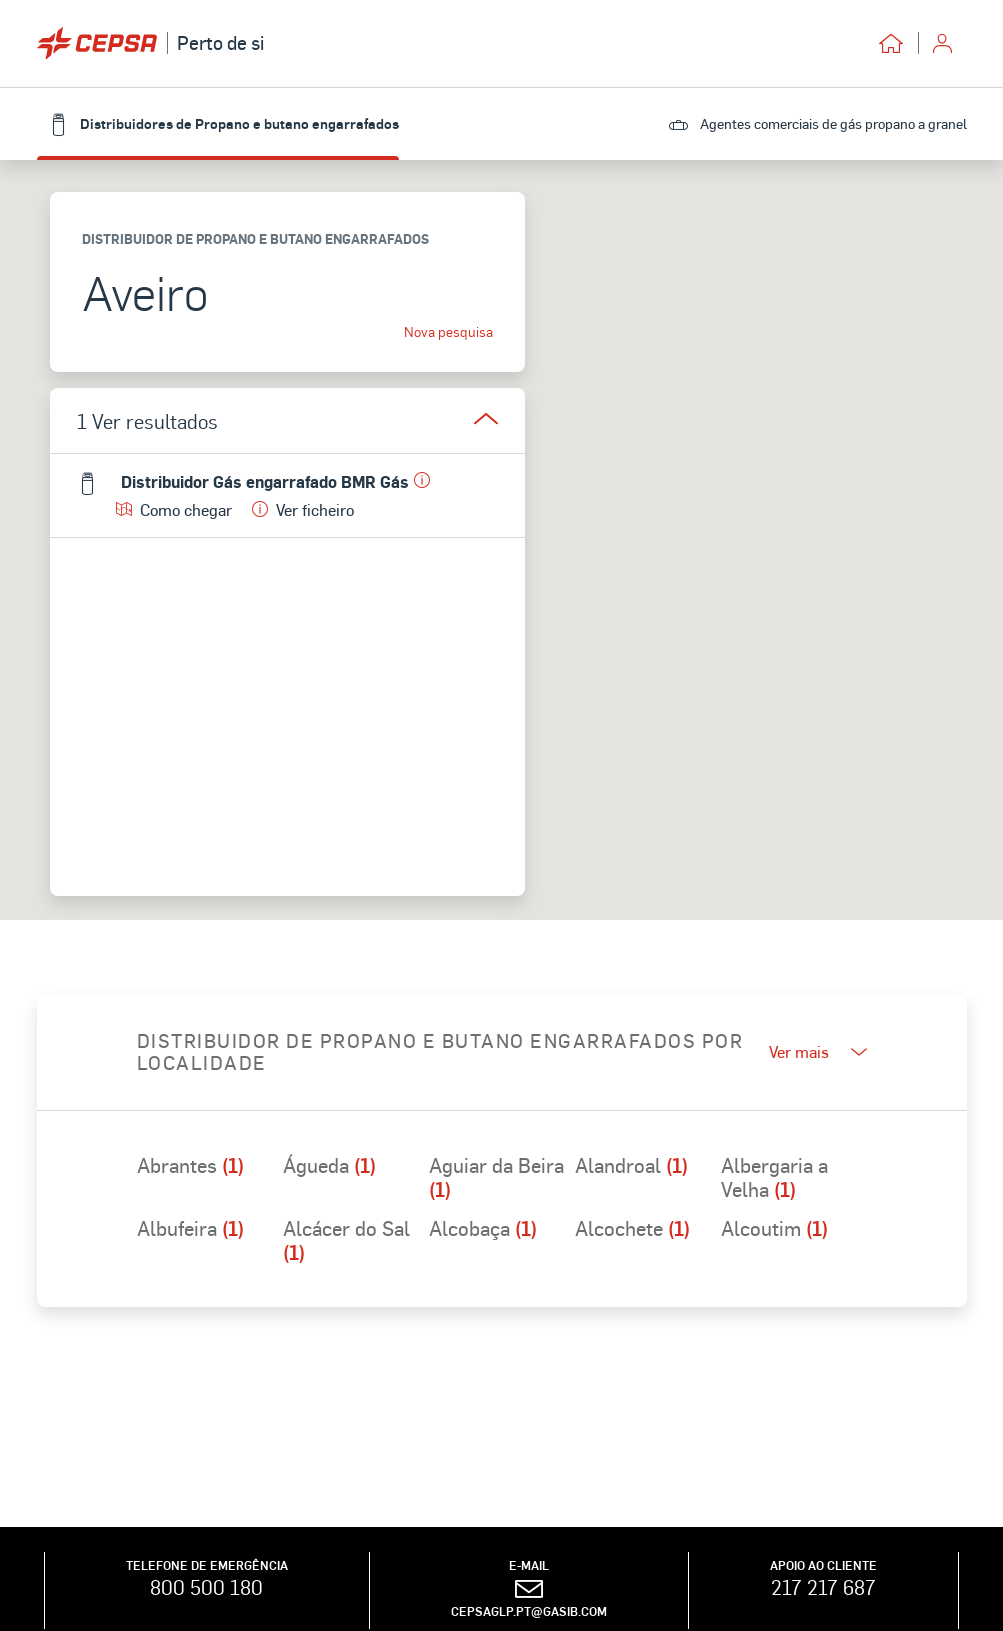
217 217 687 (823, 1587)
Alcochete (632, 1229)
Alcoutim (774, 1229)
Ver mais (818, 1051)
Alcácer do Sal (346, 1240)
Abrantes (190, 1166)
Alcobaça (483, 1229)
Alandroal (631, 1166)
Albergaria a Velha (774, 1177)
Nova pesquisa (448, 332)
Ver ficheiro (303, 509)
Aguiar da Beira (496, 1177)
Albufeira (190, 1229)
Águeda (329, 1166)
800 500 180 (206, 1587)
